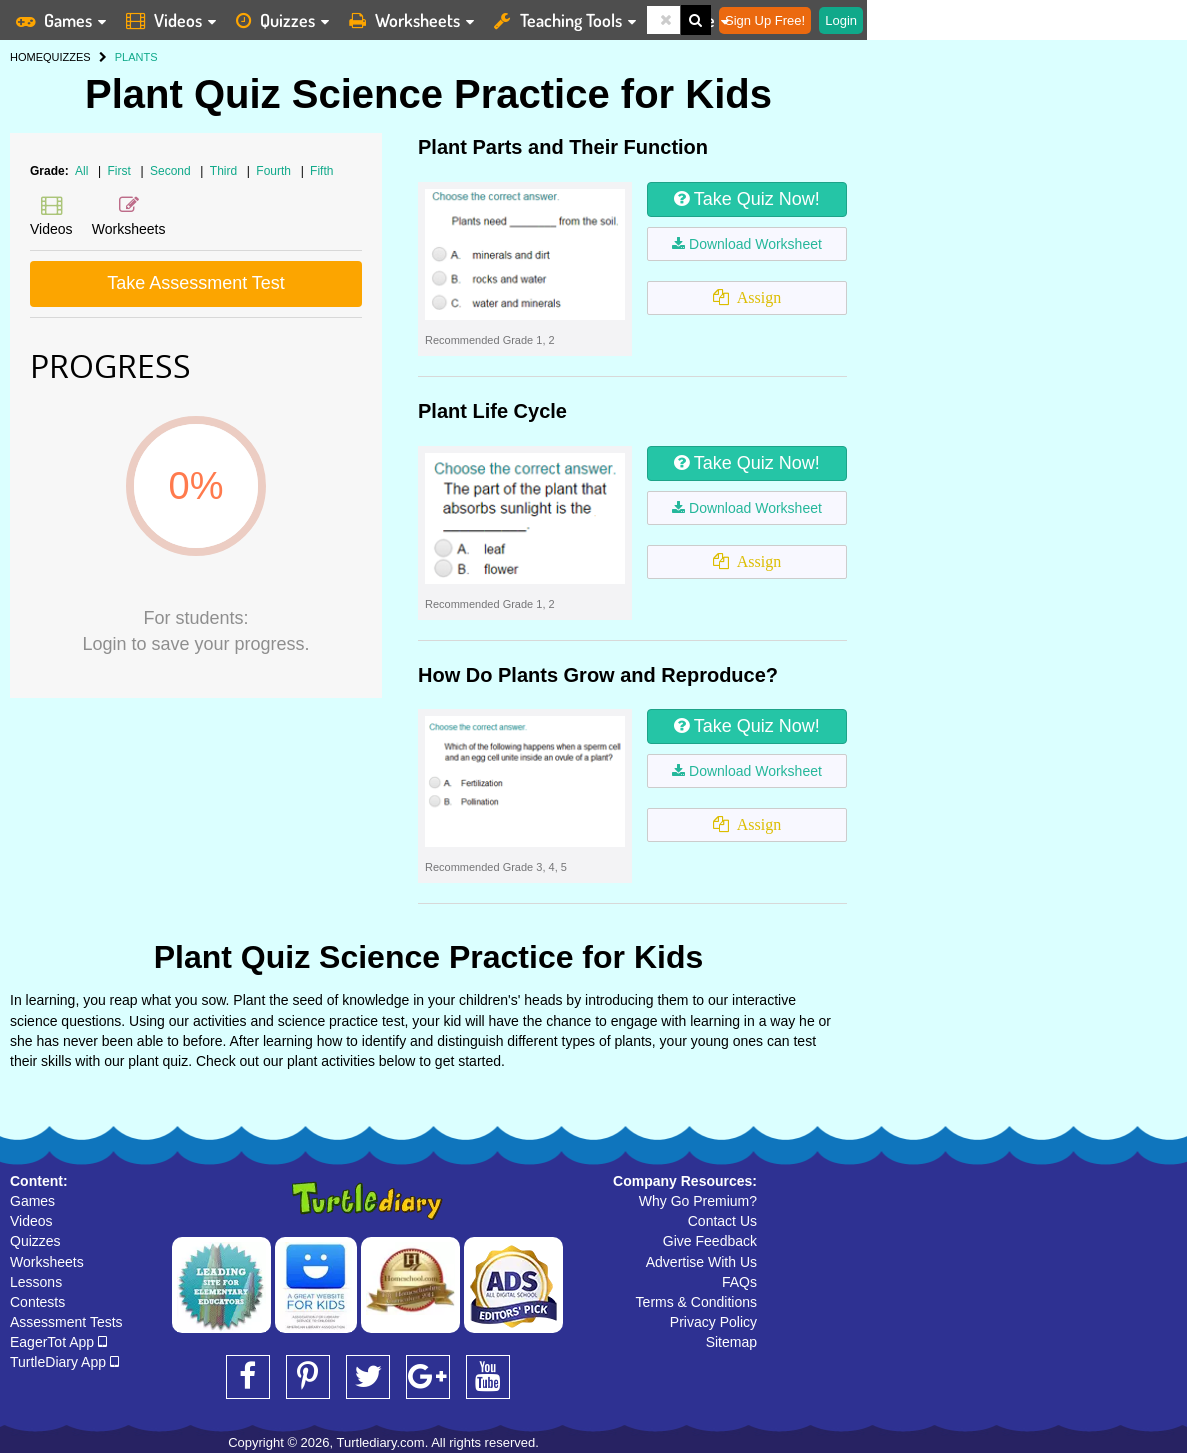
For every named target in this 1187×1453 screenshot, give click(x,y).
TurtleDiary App (64, 1362)
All (81, 171)
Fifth (321, 171)
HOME (26, 57)
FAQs (739, 1282)
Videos (31, 1221)
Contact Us (722, 1221)
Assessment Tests (66, 1322)
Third (225, 171)
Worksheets (47, 1262)
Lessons (36, 1282)
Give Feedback (710, 1241)
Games (32, 1201)
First (121, 171)
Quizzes (35, 1241)
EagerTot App (58, 1342)
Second (172, 171)
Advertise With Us (701, 1262)
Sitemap (731, 1342)
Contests (37, 1302)
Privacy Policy (713, 1322)
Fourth (275, 171)
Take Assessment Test (196, 283)
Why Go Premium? (698, 1201)
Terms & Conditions (696, 1302)
